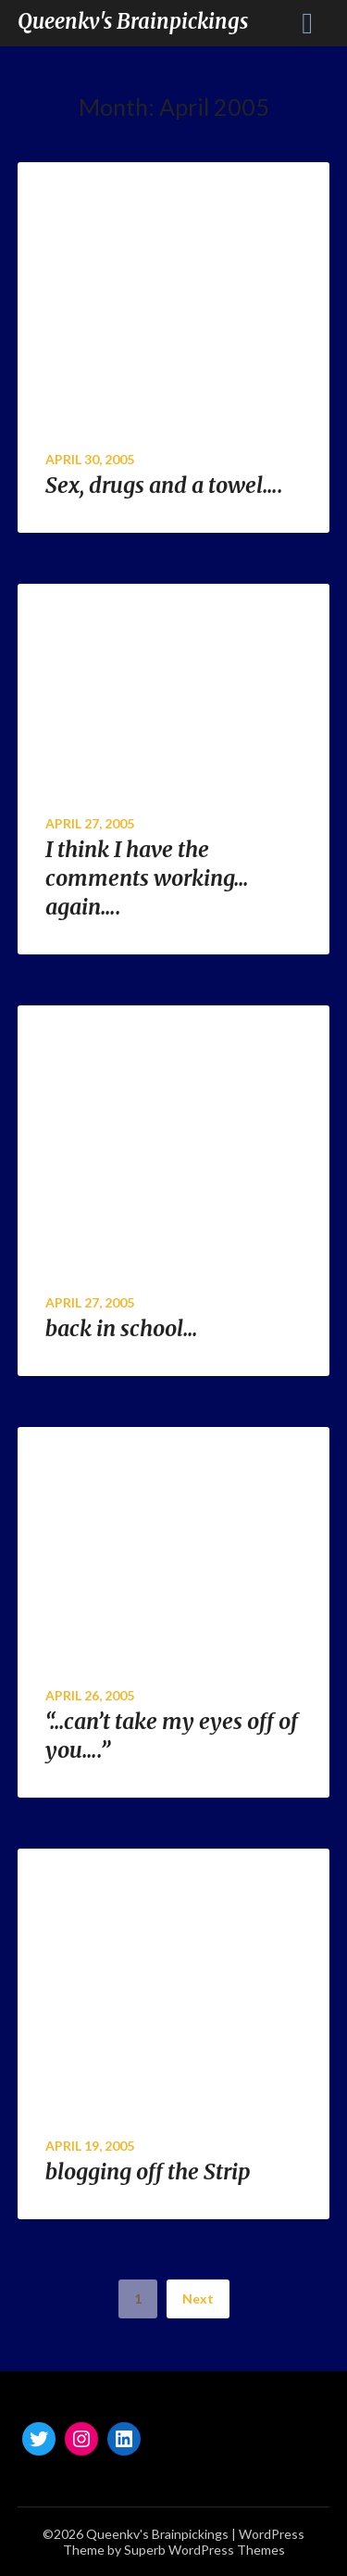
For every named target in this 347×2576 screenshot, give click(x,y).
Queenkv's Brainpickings (133, 21)
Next (198, 2298)
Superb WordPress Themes (204, 2549)
